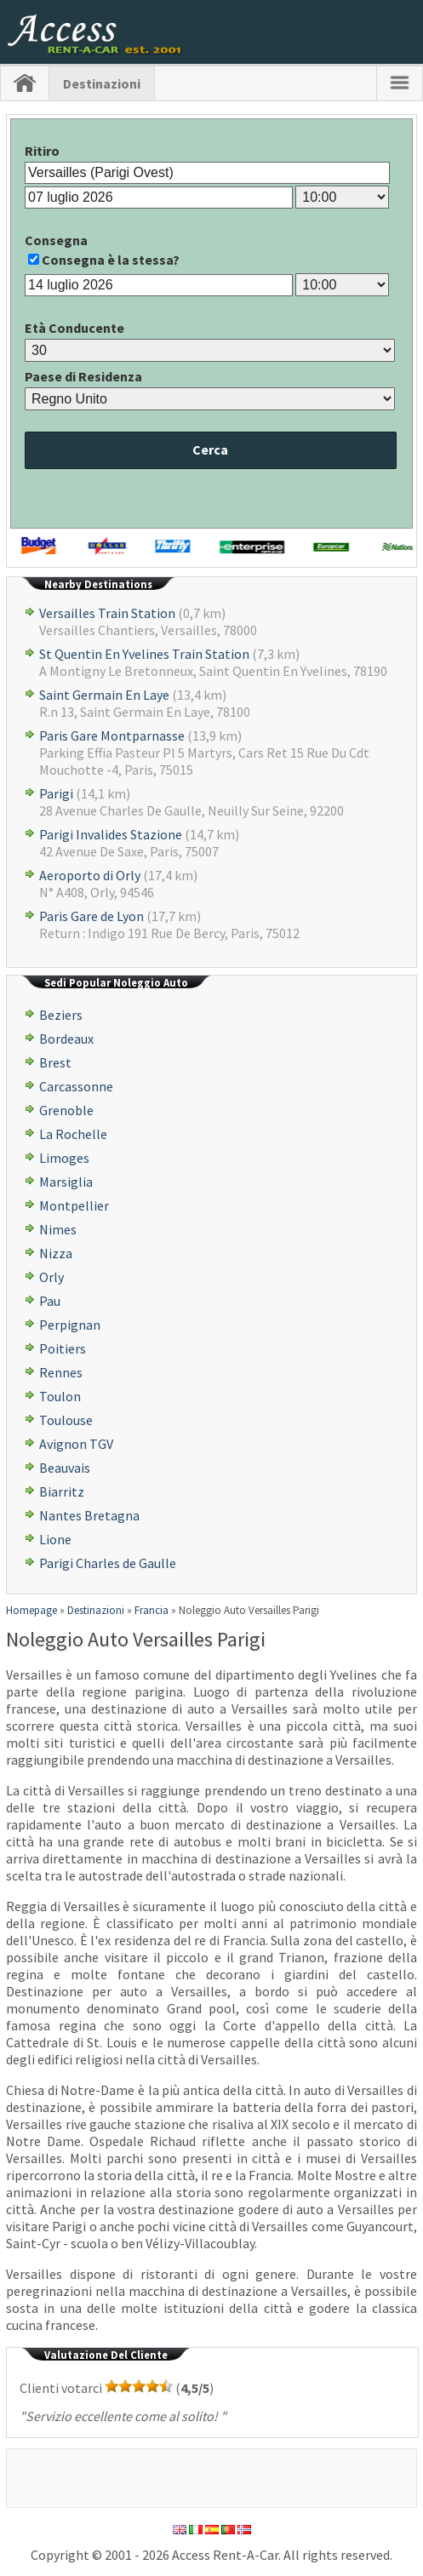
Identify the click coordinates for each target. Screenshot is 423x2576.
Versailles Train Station (107, 612)
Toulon (60, 1396)
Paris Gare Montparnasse (112, 735)
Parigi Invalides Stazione (110, 834)
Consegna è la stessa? (111, 259)
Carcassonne (76, 1086)
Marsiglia (66, 1181)
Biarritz (61, 1491)
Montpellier (74, 1205)
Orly (51, 1276)
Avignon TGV (76, 1443)
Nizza (55, 1253)
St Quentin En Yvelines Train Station (144, 653)
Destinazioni (101, 83)
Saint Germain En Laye (104, 694)
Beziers (61, 1014)
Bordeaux (66, 1038)
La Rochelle (73, 1133)
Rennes (61, 1372)
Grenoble (66, 1110)
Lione (55, 1539)
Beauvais (64, 1467)
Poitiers (62, 1348)
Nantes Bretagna (89, 1515)
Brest (55, 1062)
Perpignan (69, 1324)
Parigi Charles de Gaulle (107, 1562)
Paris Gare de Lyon (91, 915)
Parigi (56, 793)
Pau (49, 1300)
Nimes (58, 1229)
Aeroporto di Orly (89, 875)
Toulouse (66, 1419)
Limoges (64, 1157)
